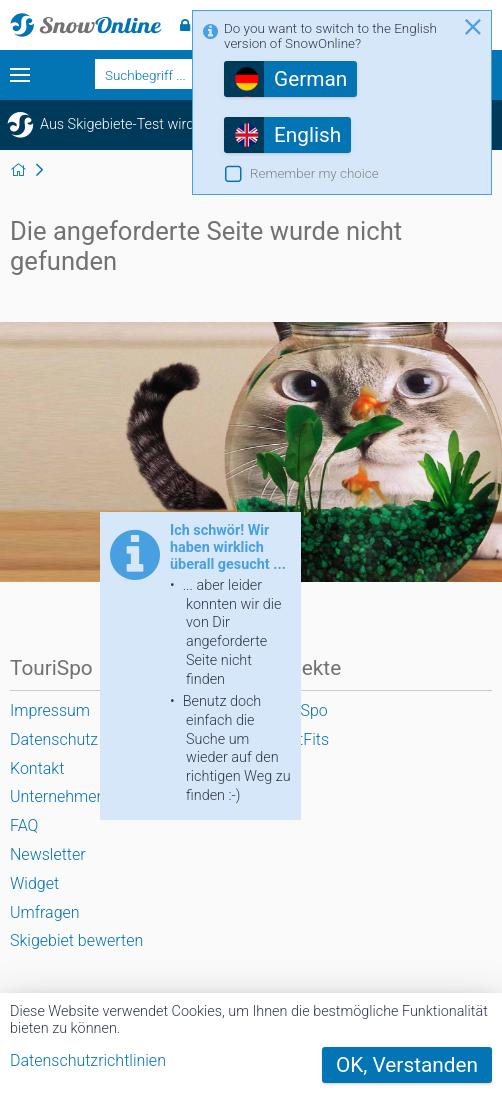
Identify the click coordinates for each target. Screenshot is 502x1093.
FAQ (24, 825)
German (310, 79)
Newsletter (48, 854)
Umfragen (45, 912)
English (307, 135)
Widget (34, 883)
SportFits (297, 739)
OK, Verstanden (407, 1065)
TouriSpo (296, 710)
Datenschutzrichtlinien (88, 1060)
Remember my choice (314, 173)
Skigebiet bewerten (76, 940)
